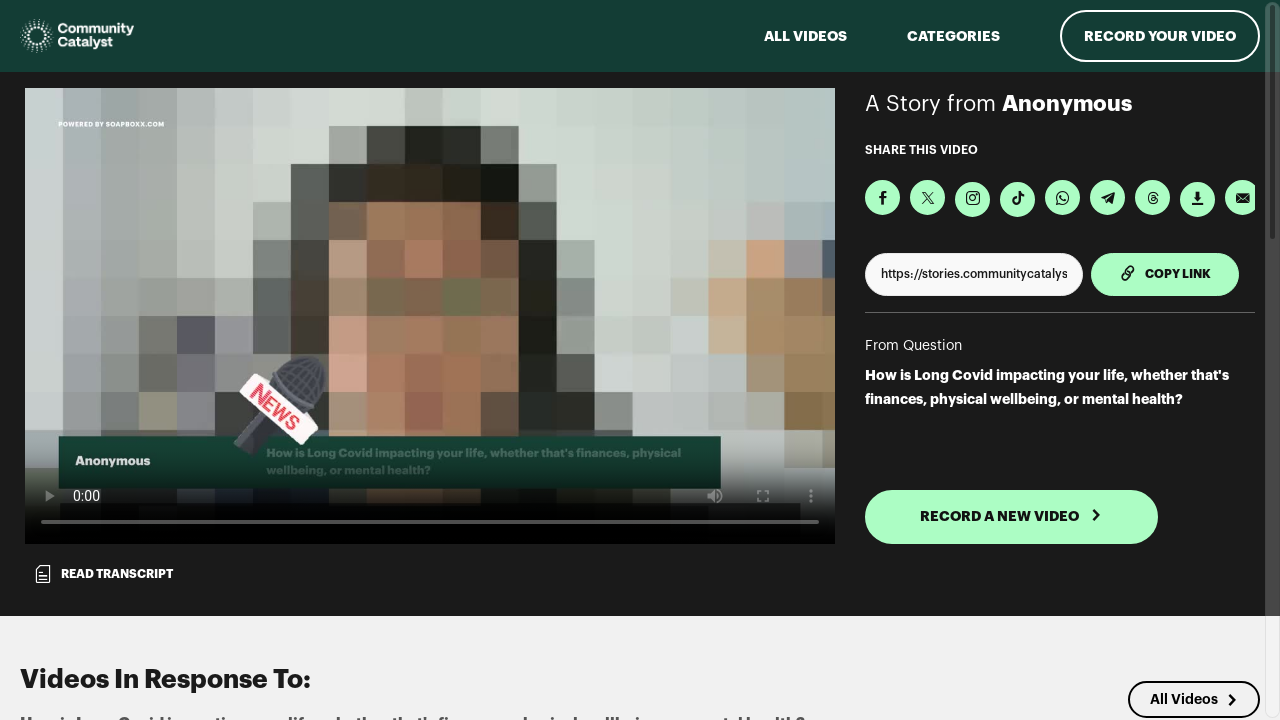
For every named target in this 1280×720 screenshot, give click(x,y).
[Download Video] (1197, 199)
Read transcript (103, 574)
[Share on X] (927, 197)
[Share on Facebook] (882, 197)
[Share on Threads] (1152, 197)
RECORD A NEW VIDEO (1011, 516)
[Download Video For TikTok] (1017, 199)
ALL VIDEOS (805, 36)
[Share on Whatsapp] (1062, 197)
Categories (953, 36)
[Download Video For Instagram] (972, 199)
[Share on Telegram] (1107, 197)
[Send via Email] (1242, 197)
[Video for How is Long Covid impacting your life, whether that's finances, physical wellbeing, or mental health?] (430, 316)
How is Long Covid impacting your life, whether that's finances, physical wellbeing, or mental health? (1047, 387)
